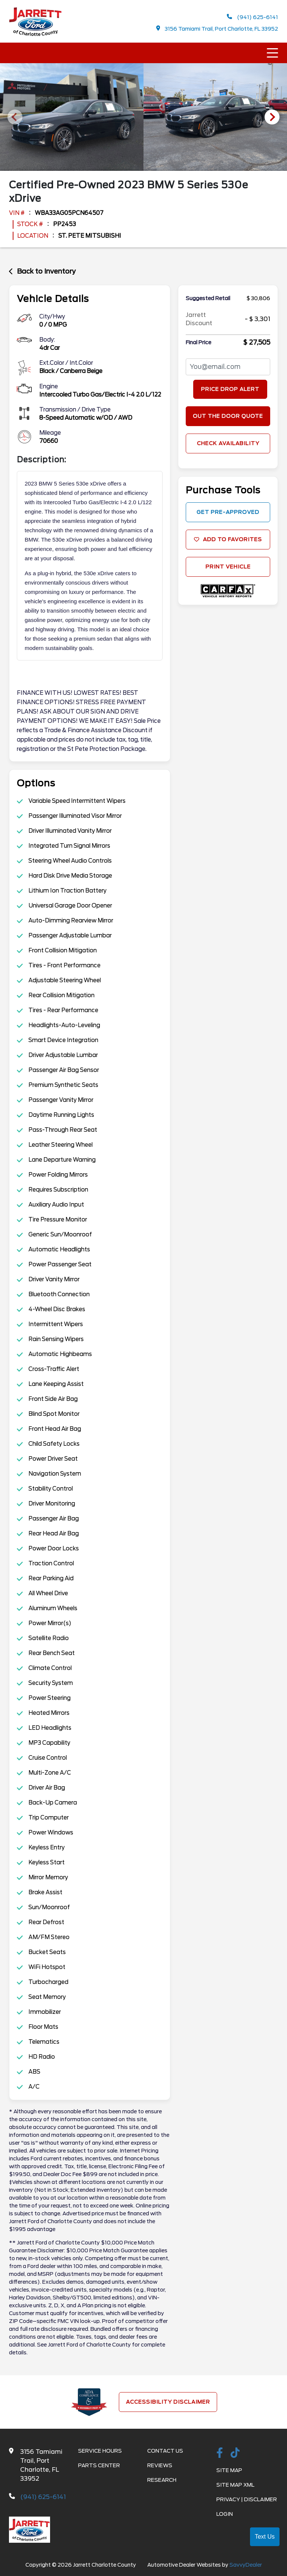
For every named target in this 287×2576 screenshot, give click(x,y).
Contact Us (165, 2451)
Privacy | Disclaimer (246, 2499)
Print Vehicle (228, 567)
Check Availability (228, 443)
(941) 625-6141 (252, 17)
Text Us (265, 2536)
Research (161, 2480)
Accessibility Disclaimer (168, 2402)
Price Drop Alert (230, 389)
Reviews (159, 2465)
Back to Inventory (42, 271)
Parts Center (99, 2465)
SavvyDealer (245, 2565)
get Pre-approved (228, 512)
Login (224, 2514)
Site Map (229, 2470)
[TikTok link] (235, 2453)
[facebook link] (219, 2453)
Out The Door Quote (228, 416)
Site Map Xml (235, 2485)
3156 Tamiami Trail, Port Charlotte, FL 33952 (217, 28)
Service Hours (100, 2451)
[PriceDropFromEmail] (228, 366)
